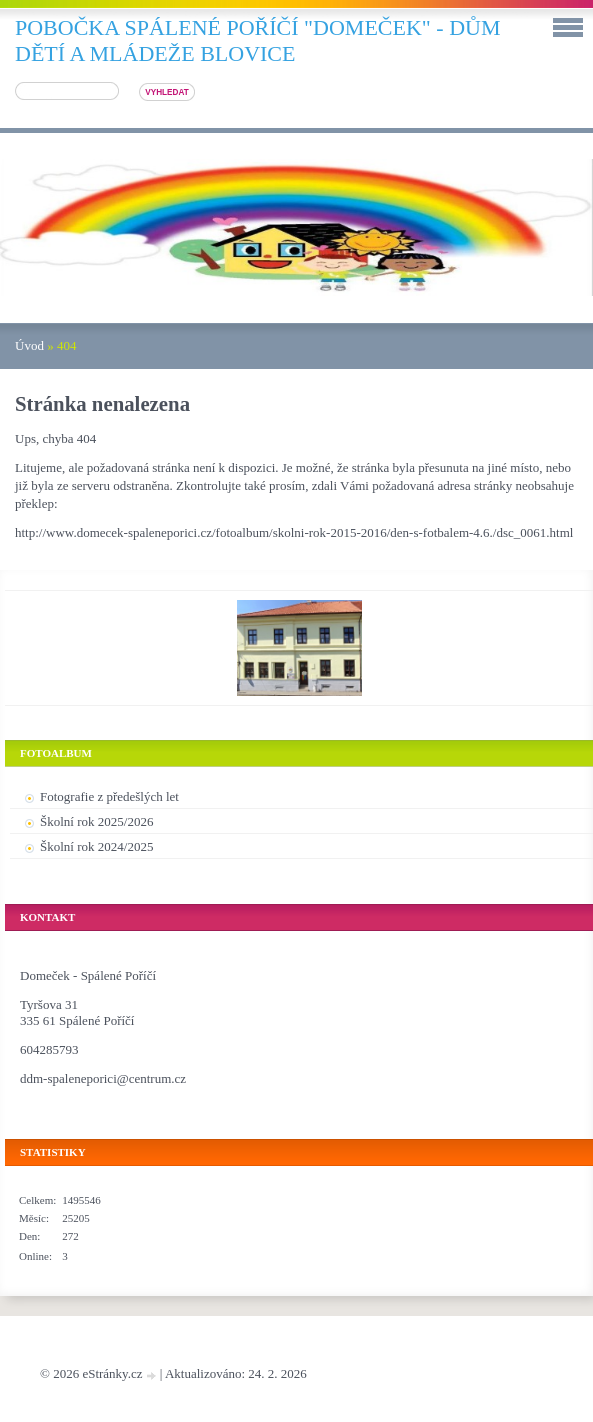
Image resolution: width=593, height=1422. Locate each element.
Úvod (29, 345)
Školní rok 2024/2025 (96, 846)
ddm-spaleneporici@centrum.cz (103, 1078)
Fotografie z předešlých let (109, 796)
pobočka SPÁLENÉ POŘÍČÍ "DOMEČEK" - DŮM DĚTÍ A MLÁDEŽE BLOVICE (258, 40)
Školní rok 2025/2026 (96, 821)
